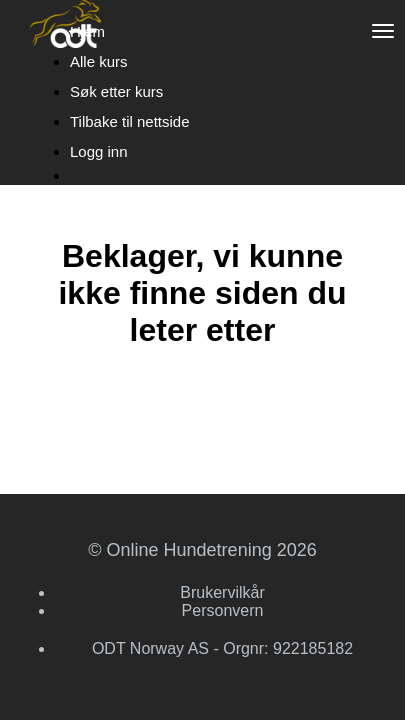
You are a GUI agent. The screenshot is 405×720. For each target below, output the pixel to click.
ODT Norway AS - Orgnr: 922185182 (222, 648)
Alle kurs (99, 61)
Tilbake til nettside (130, 121)
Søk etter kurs (116, 91)
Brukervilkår (222, 592)
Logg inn (99, 151)
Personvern (223, 610)
